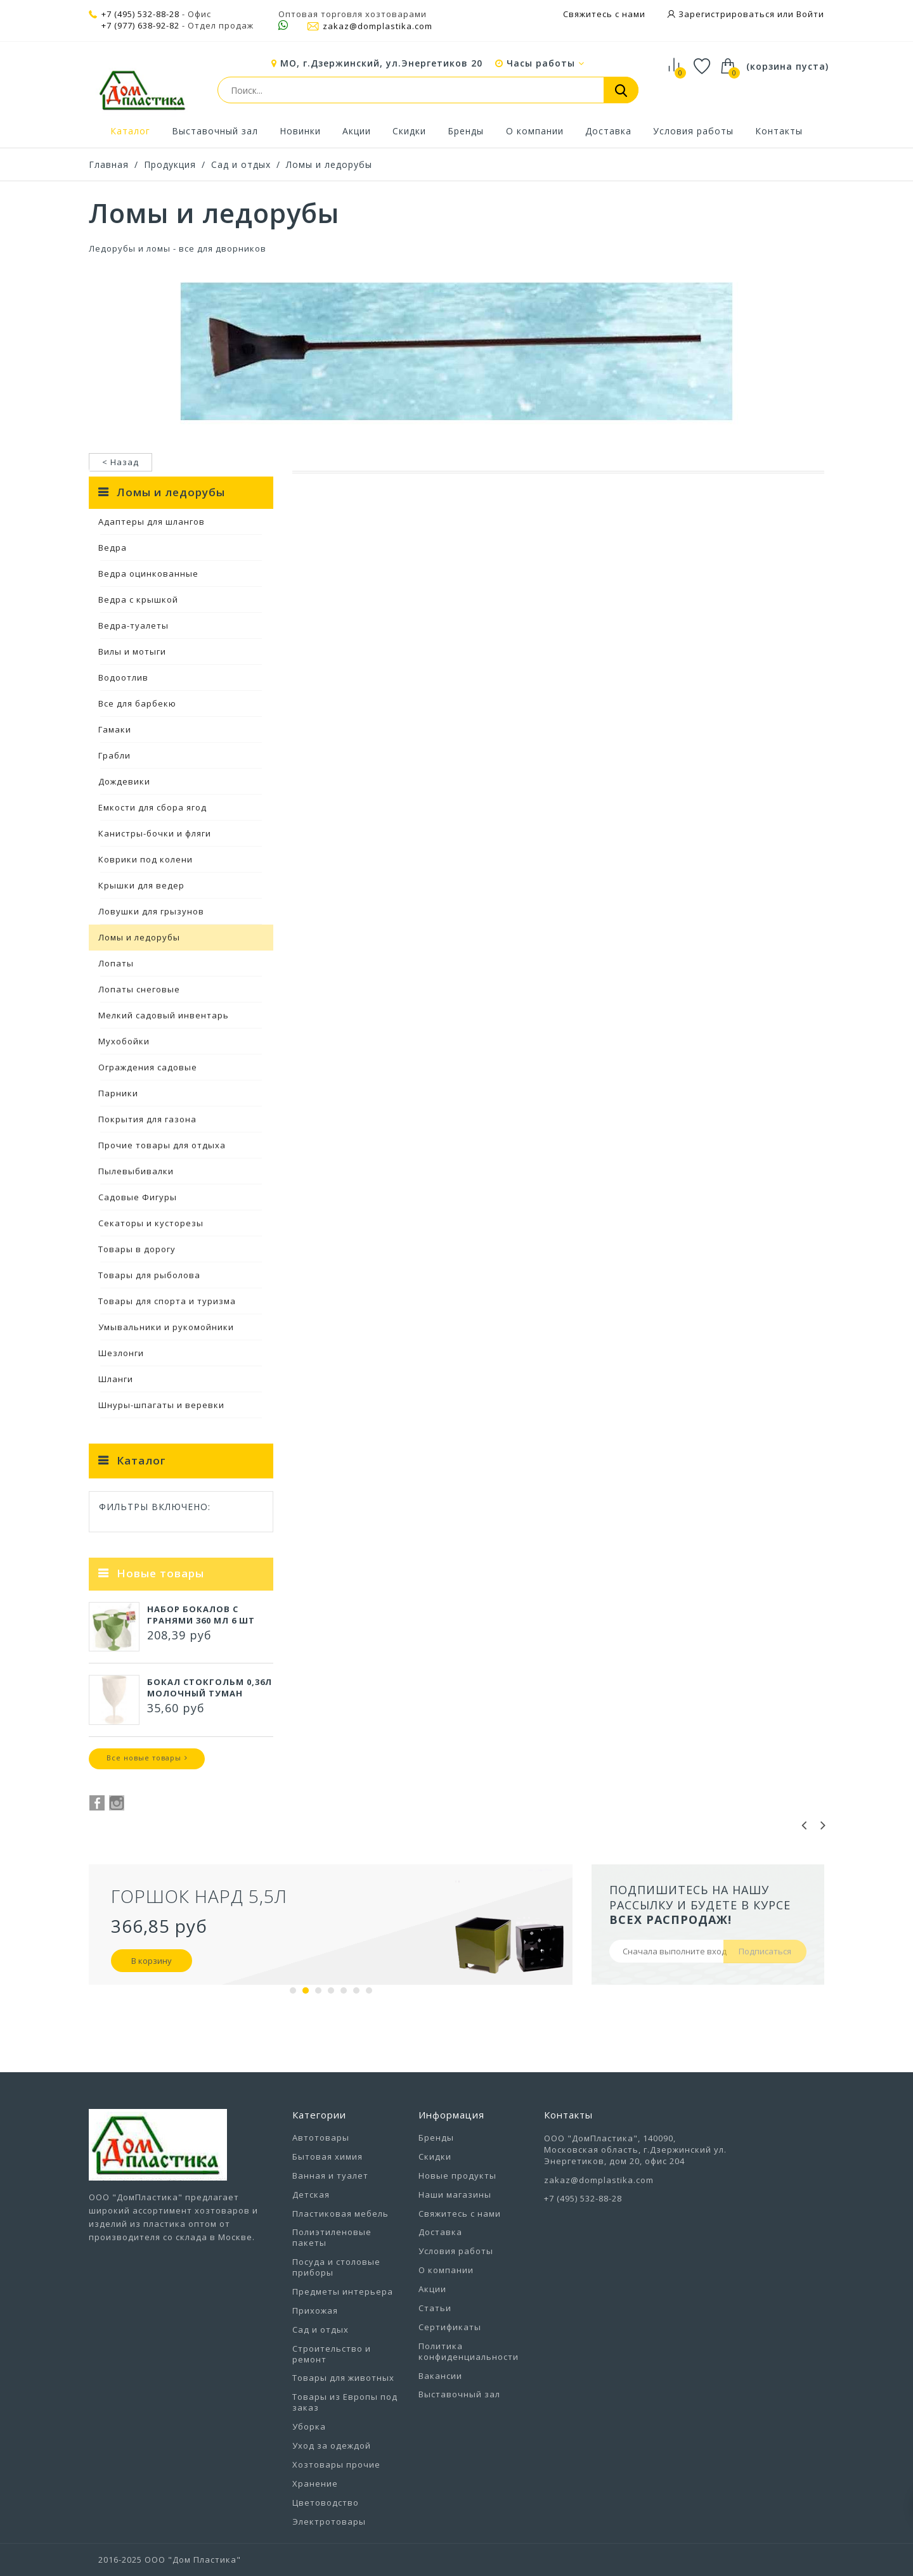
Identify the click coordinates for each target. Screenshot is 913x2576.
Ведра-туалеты (133, 625)
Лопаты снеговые (139, 989)
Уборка (309, 2426)
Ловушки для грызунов (151, 911)
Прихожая (315, 2310)
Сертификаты (449, 2327)
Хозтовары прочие (336, 2464)
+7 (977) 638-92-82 (140, 25)
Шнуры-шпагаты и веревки (161, 1405)
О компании (535, 131)
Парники (118, 1093)
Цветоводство (325, 2502)
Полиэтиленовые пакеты (332, 2237)
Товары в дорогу (137, 1249)
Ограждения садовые (147, 1067)
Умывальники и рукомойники (166, 1327)
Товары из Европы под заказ (345, 2402)
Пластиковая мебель (340, 2213)
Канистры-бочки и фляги (154, 833)
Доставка (608, 131)
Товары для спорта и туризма (167, 1301)
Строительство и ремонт (331, 2354)
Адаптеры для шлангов (151, 521)
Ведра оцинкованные (148, 573)
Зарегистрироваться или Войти (750, 14)
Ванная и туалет (330, 2175)
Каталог (130, 131)
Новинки (300, 131)
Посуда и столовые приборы (336, 2267)
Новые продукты (457, 2175)
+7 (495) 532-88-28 (140, 14)
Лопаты (116, 963)
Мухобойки (124, 1041)
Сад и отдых (241, 164)
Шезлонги (121, 1353)
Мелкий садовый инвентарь (163, 1015)
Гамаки (114, 729)
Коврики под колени (145, 859)
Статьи (434, 2308)
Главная (109, 164)
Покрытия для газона (147, 1119)
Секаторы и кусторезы (151, 1223)
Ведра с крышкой (138, 599)
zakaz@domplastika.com (369, 26)
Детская (311, 2194)
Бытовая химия (327, 2156)
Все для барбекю (137, 703)
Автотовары (320, 2137)
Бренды (466, 131)
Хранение (315, 2483)
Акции (356, 131)
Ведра (112, 547)
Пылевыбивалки (136, 1171)
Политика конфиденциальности (468, 2351)
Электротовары (329, 2521)
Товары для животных (343, 2377)
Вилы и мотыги (132, 651)
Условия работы (693, 131)
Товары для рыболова (149, 1275)
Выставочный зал (215, 131)
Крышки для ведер (141, 885)
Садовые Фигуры (137, 1197)
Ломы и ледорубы (329, 164)
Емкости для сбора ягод (152, 807)
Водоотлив (123, 677)
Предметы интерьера (342, 2291)
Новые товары (160, 1573)
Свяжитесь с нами (604, 14)
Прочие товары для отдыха (162, 1145)
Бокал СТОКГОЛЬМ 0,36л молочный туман (209, 1687)
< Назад (120, 462)
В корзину (151, 1960)
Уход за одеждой (331, 2445)
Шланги (115, 1379)
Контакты (779, 131)
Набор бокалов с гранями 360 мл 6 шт (201, 1614)
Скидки (409, 131)
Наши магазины (454, 2194)
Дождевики (124, 781)
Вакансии (440, 2375)
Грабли (114, 755)
